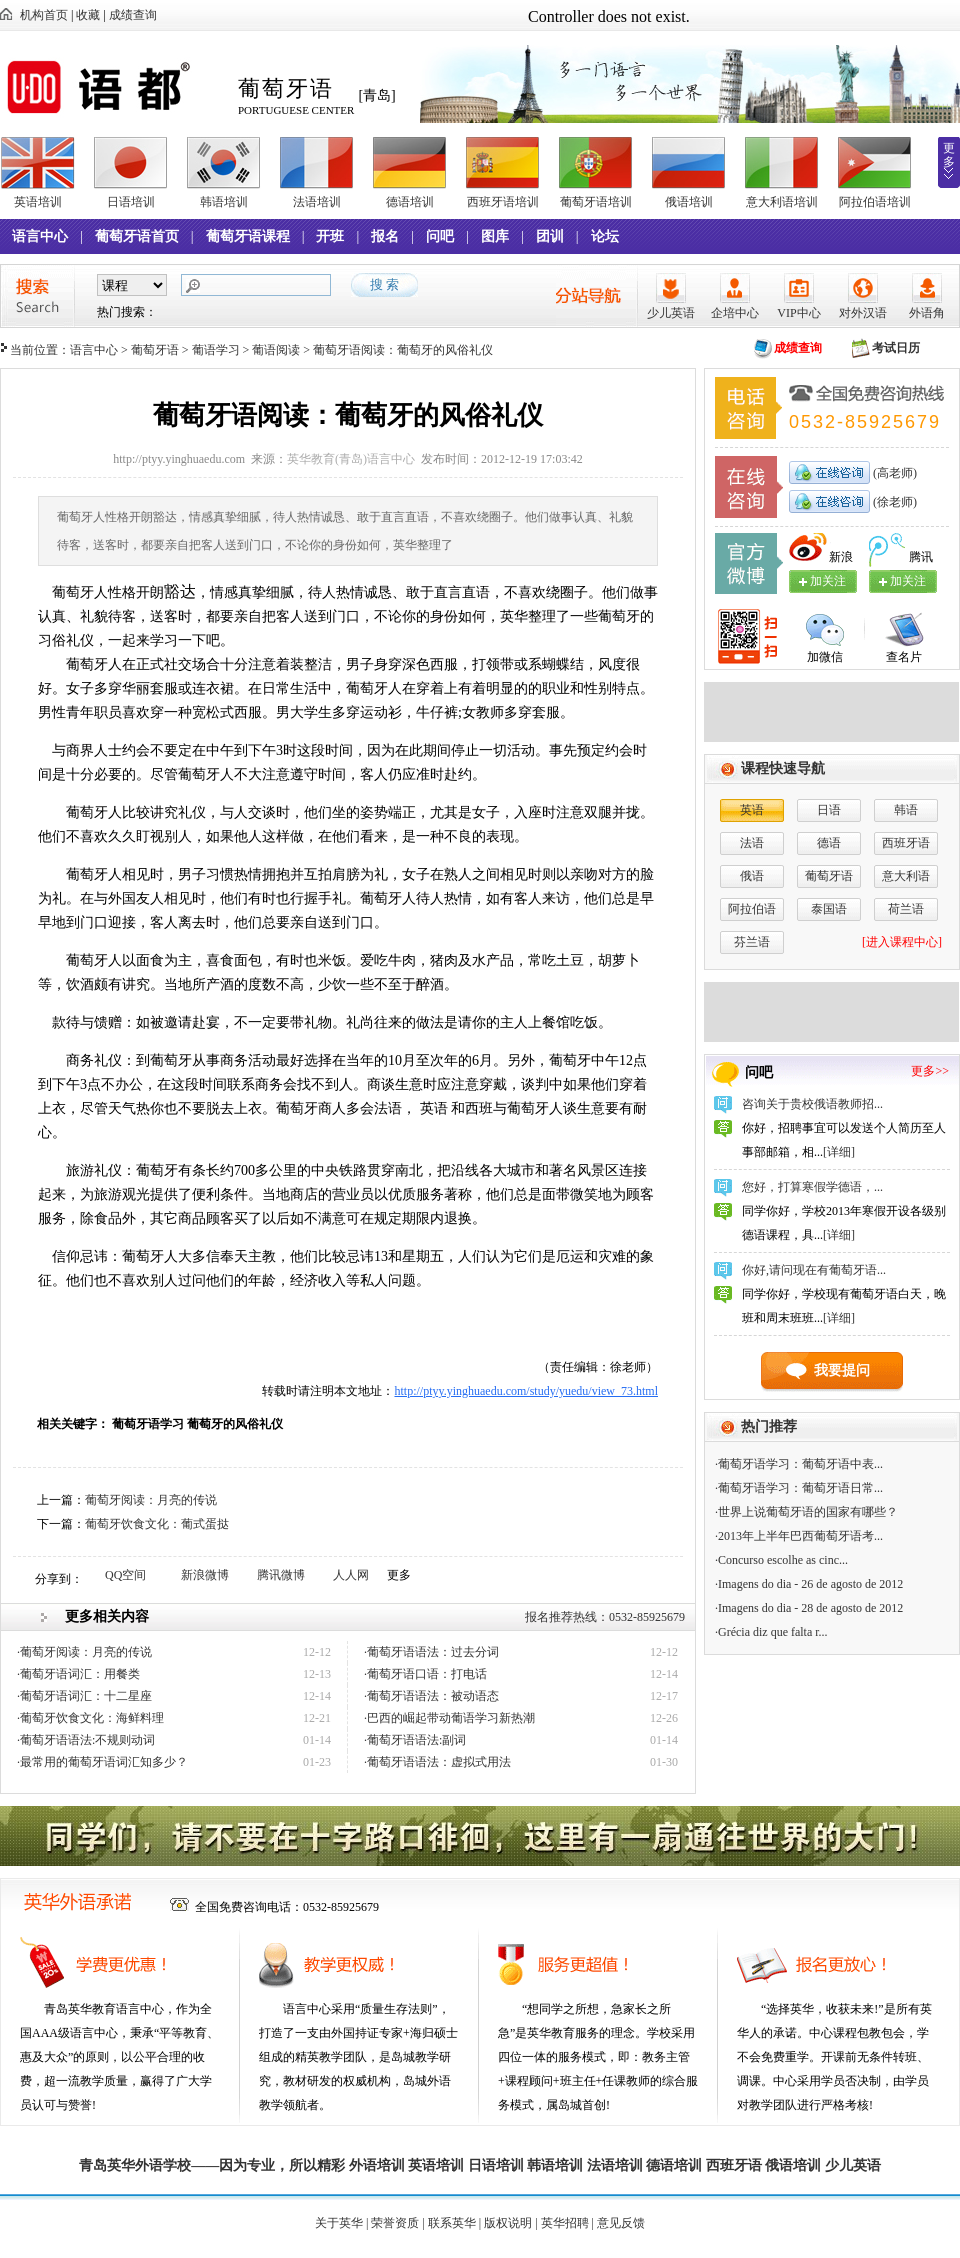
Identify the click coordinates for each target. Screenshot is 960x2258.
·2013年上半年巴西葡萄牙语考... (799, 1536)
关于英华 (339, 2223)
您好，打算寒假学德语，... (812, 1187)
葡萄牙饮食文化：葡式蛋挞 (157, 1524)
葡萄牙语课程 (248, 236)
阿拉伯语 (752, 909)
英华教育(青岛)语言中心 (351, 459)
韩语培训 (224, 202)
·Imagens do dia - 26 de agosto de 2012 (809, 1584)
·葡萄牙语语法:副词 (415, 1740)
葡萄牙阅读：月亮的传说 (151, 1500)
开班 (330, 236)
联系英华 (452, 2223)
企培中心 (735, 313)
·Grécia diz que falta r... (771, 1632)
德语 (829, 843)
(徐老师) (893, 502)
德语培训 (410, 202)
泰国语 (829, 909)
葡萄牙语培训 (596, 202)
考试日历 (896, 348)
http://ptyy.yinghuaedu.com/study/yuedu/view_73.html (526, 1391)
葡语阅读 (276, 350)
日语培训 (131, 202)
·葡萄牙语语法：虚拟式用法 (437, 1762)
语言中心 (40, 236)
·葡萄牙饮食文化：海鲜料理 (90, 1718)
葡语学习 (216, 350)
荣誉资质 (395, 2223)
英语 (752, 810)
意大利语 (906, 876)
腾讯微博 (281, 1575)
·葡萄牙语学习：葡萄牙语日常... (799, 1488)
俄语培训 (689, 202)
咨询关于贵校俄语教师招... (812, 1104)
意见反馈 (621, 2223)
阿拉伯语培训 (875, 202)
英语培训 (38, 202)
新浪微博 (205, 1575)
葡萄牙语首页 (137, 236)
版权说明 (508, 2223)
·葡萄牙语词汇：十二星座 (84, 1696)
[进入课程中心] (902, 942)
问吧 (440, 236)
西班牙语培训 (503, 202)
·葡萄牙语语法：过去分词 (431, 1652)
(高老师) (893, 473)
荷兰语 (906, 909)
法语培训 (317, 202)
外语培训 (377, 2165)
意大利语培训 (782, 202)
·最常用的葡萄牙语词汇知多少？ (102, 1762)
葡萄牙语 (155, 350)
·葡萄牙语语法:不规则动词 (86, 1740)
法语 (752, 843)
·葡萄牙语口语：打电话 (425, 1674)
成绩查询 (133, 15)
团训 (550, 236)
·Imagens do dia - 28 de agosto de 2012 (809, 1608)
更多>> (930, 1071)
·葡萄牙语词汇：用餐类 (78, 1674)
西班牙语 (906, 843)
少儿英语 (671, 313)
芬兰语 (752, 942)
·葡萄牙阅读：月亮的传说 (84, 1652)
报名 (385, 236)
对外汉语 (863, 313)
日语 (829, 810)
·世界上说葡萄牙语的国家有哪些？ (806, 1512)
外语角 (927, 313)
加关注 (908, 581)
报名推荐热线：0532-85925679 (605, 1617)
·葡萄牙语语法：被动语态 (431, 1696)
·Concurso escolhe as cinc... (781, 1560)
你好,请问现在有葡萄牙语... (814, 1270)
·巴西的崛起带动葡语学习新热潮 (449, 1718)
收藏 (88, 15)
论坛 (605, 236)
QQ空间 (125, 1575)
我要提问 (842, 1370)
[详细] (839, 1152)
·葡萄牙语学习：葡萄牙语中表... (799, 1464)
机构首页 (44, 15)
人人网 (351, 1575)
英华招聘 (565, 2223)
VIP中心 (798, 313)
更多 (949, 155)
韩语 (906, 810)
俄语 (752, 876)
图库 (495, 236)
